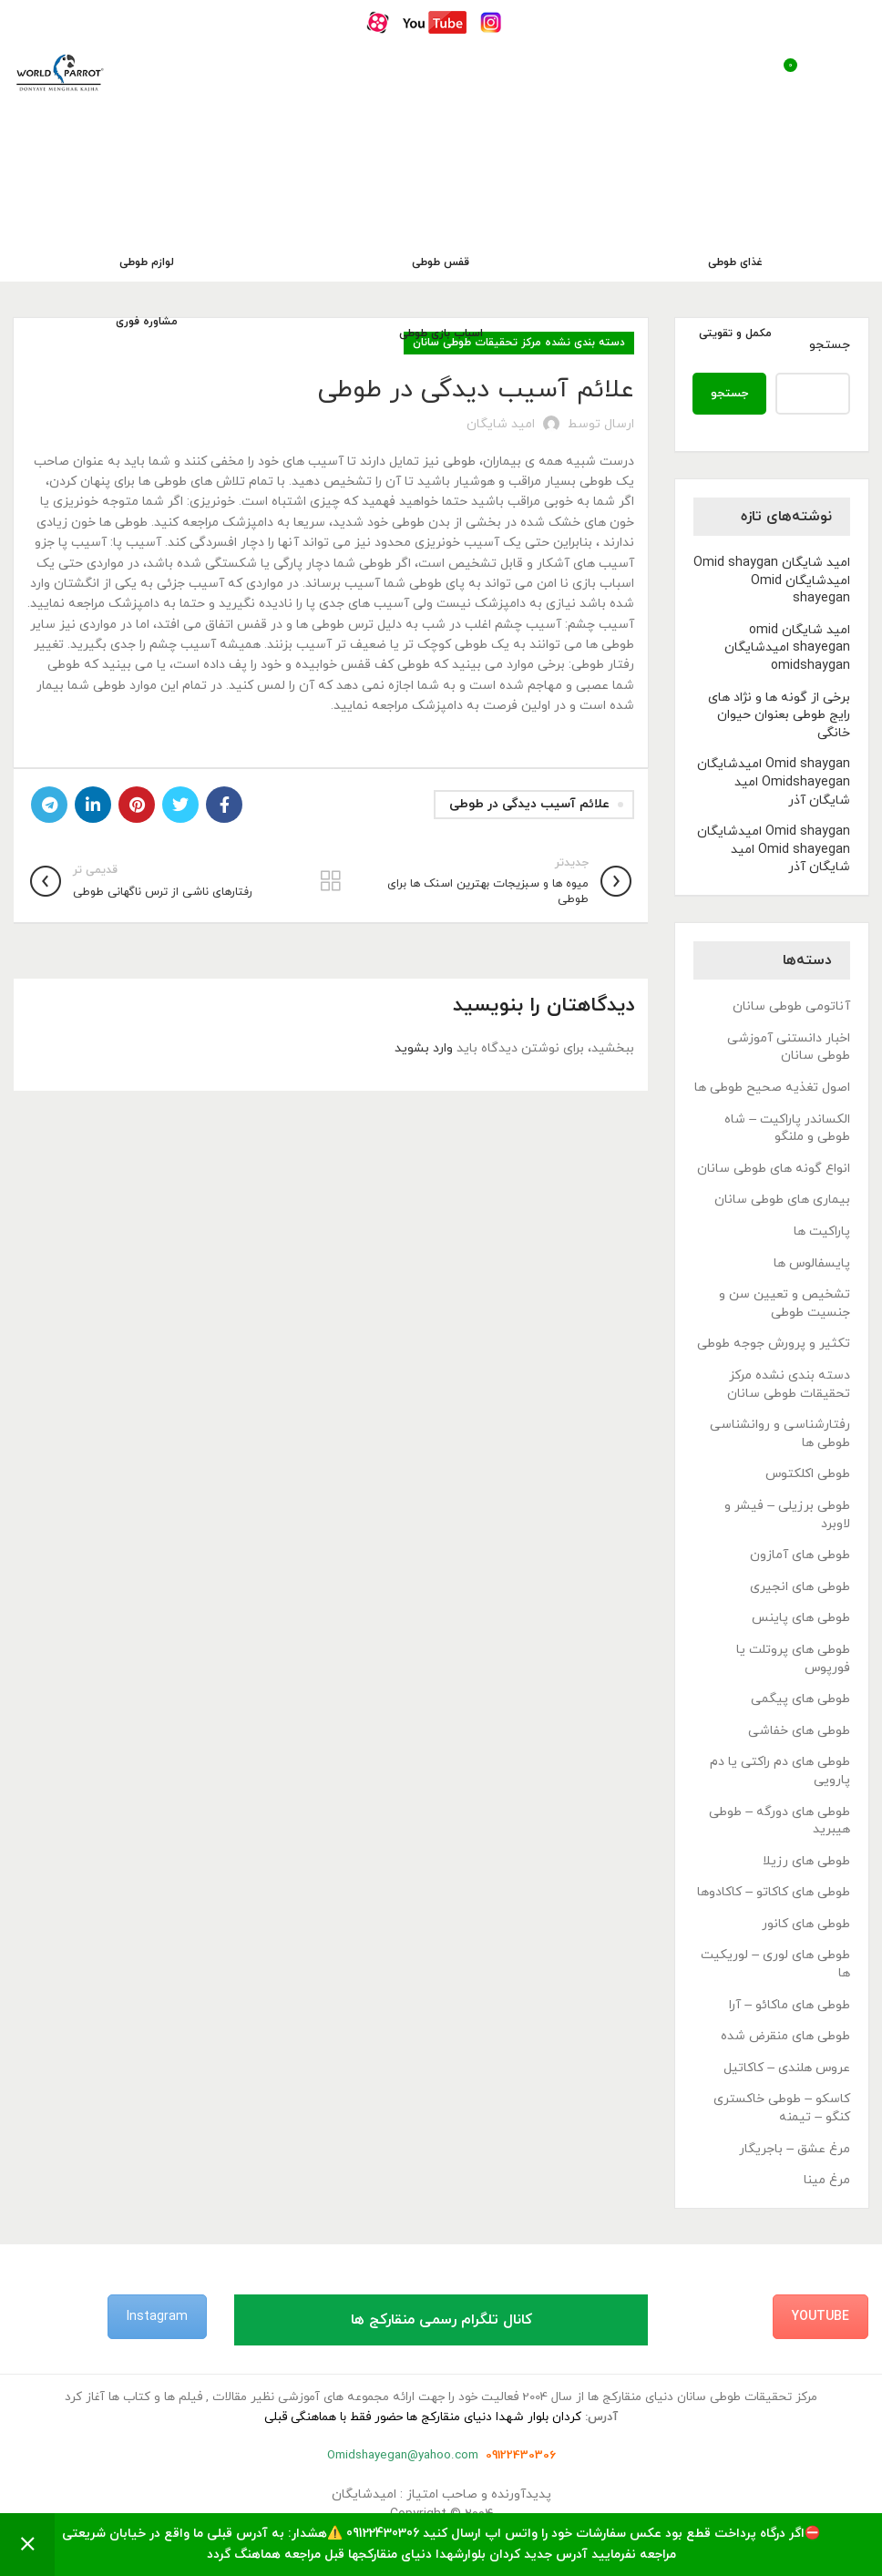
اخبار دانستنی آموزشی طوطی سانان (788, 1047)
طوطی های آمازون (800, 1555)
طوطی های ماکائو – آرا (789, 2005)
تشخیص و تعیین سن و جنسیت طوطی (784, 1303)
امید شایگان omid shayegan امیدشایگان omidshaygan (787, 647)
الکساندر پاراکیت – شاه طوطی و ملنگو (787, 1128)
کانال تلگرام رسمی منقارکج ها (441, 2320)
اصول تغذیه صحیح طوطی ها (772, 1087)
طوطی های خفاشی (799, 1731)
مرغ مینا (827, 2180)
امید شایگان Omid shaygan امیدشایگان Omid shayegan (771, 580)
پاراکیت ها (822, 1231)
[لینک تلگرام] (49, 804)
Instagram (157, 2316)
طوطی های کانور (806, 1924)
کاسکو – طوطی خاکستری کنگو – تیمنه (781, 2108)
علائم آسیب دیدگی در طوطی (529, 804)
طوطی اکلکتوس (807, 1474)
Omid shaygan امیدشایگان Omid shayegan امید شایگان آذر (773, 849)
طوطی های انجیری (800, 1587)
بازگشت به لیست (331, 881)
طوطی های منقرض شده (785, 2036)
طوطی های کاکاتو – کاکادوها (773, 1892)
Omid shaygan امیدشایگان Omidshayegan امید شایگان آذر (773, 781)
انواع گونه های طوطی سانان (773, 1168)
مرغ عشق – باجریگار (794, 2149)
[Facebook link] (224, 804)
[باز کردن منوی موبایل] (848, 72)
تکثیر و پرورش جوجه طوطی (773, 1343)
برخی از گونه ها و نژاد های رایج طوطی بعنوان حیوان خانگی (779, 715)
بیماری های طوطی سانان (782, 1199)
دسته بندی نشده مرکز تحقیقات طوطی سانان (788, 1384)
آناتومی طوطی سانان (791, 1006)
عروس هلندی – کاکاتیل (786, 2068)
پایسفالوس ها (812, 1263)
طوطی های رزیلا (806, 1861)
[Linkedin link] (93, 804)
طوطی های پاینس (801, 1618)
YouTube (820, 2316)
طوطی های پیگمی (800, 1699)
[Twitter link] (180, 804)
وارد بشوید (424, 1048)
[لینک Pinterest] (136, 804)
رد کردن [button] (27, 2544)
